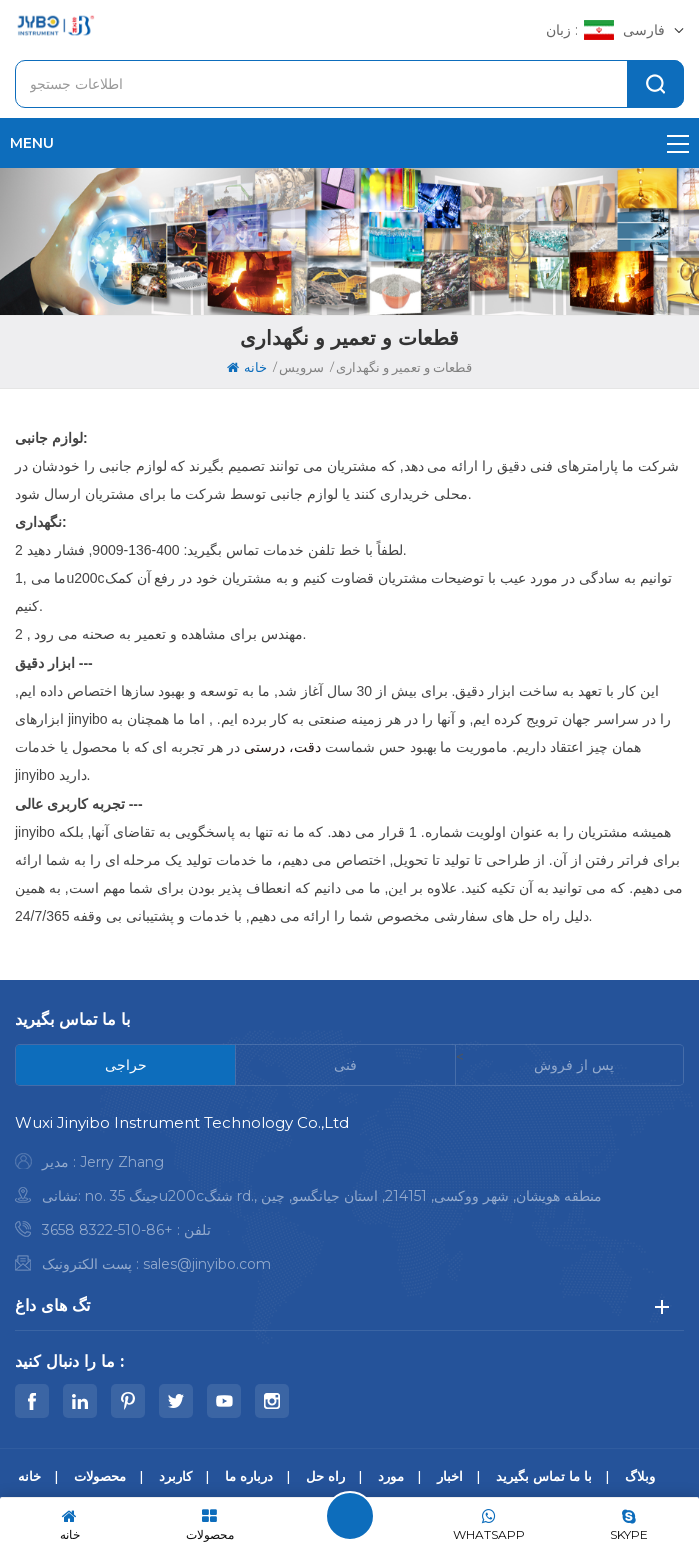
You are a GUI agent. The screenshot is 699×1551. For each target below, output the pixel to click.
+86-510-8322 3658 (107, 1230)
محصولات (100, 1476)
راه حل (325, 1476)
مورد (391, 1476)
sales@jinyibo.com (207, 1264)
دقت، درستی (284, 747)
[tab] (126, 1065)
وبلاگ (640, 1476)
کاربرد (175, 1476)
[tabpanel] (349, 1198)
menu (349, 143)
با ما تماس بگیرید (544, 1476)
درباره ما (249, 1476)
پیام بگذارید (350, 1516)
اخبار (450, 1476)
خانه (247, 367)
